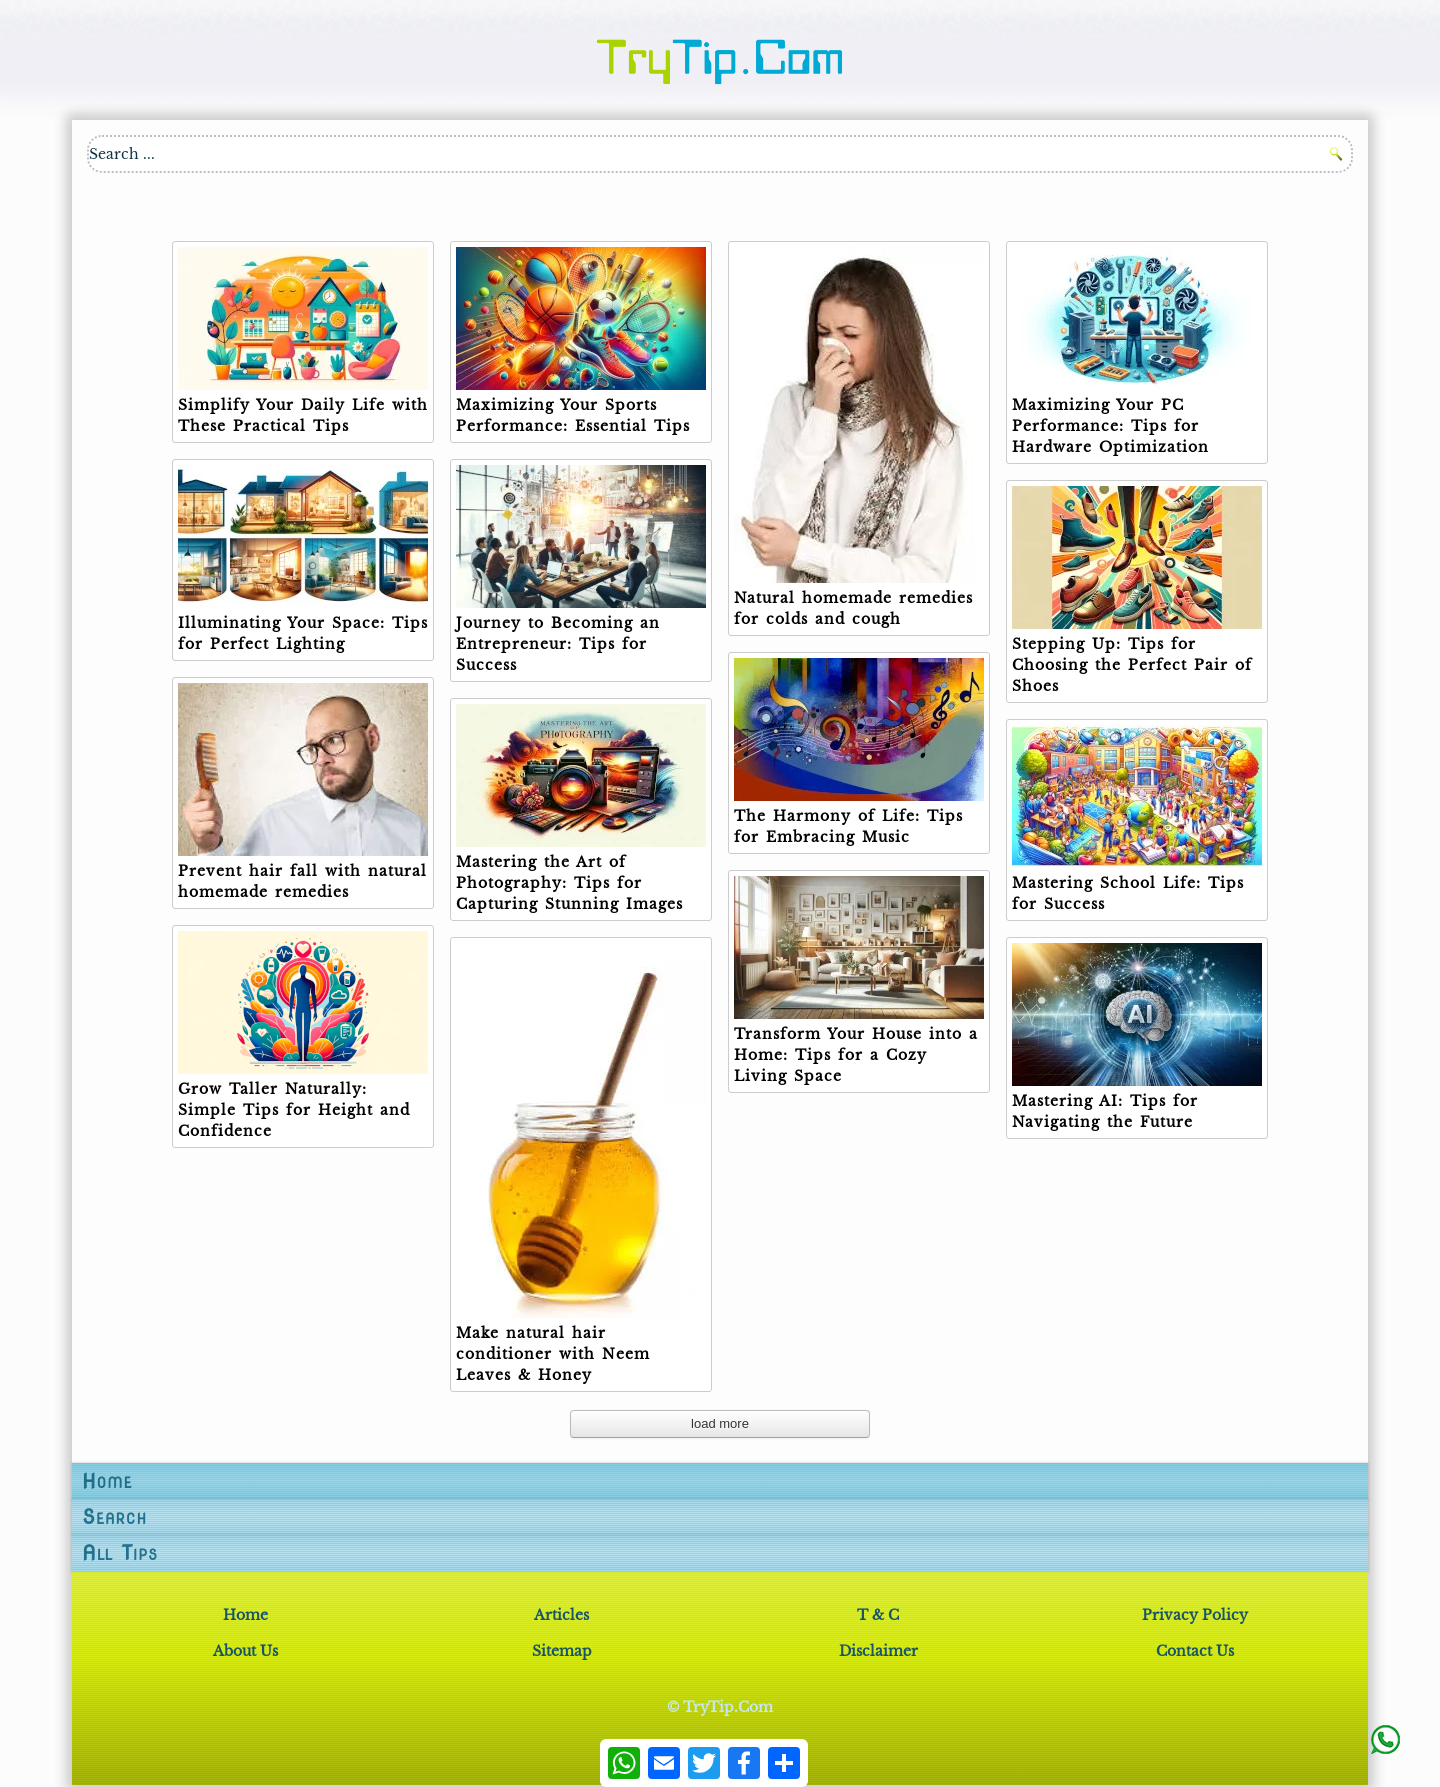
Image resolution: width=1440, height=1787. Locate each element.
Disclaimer (878, 1651)
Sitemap (562, 1651)
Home (107, 1481)
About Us (245, 1651)
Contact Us (1195, 1651)
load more (720, 1423)
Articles (561, 1615)
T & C (878, 1615)
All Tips (120, 1553)
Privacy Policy (1195, 1615)
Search (114, 1517)
